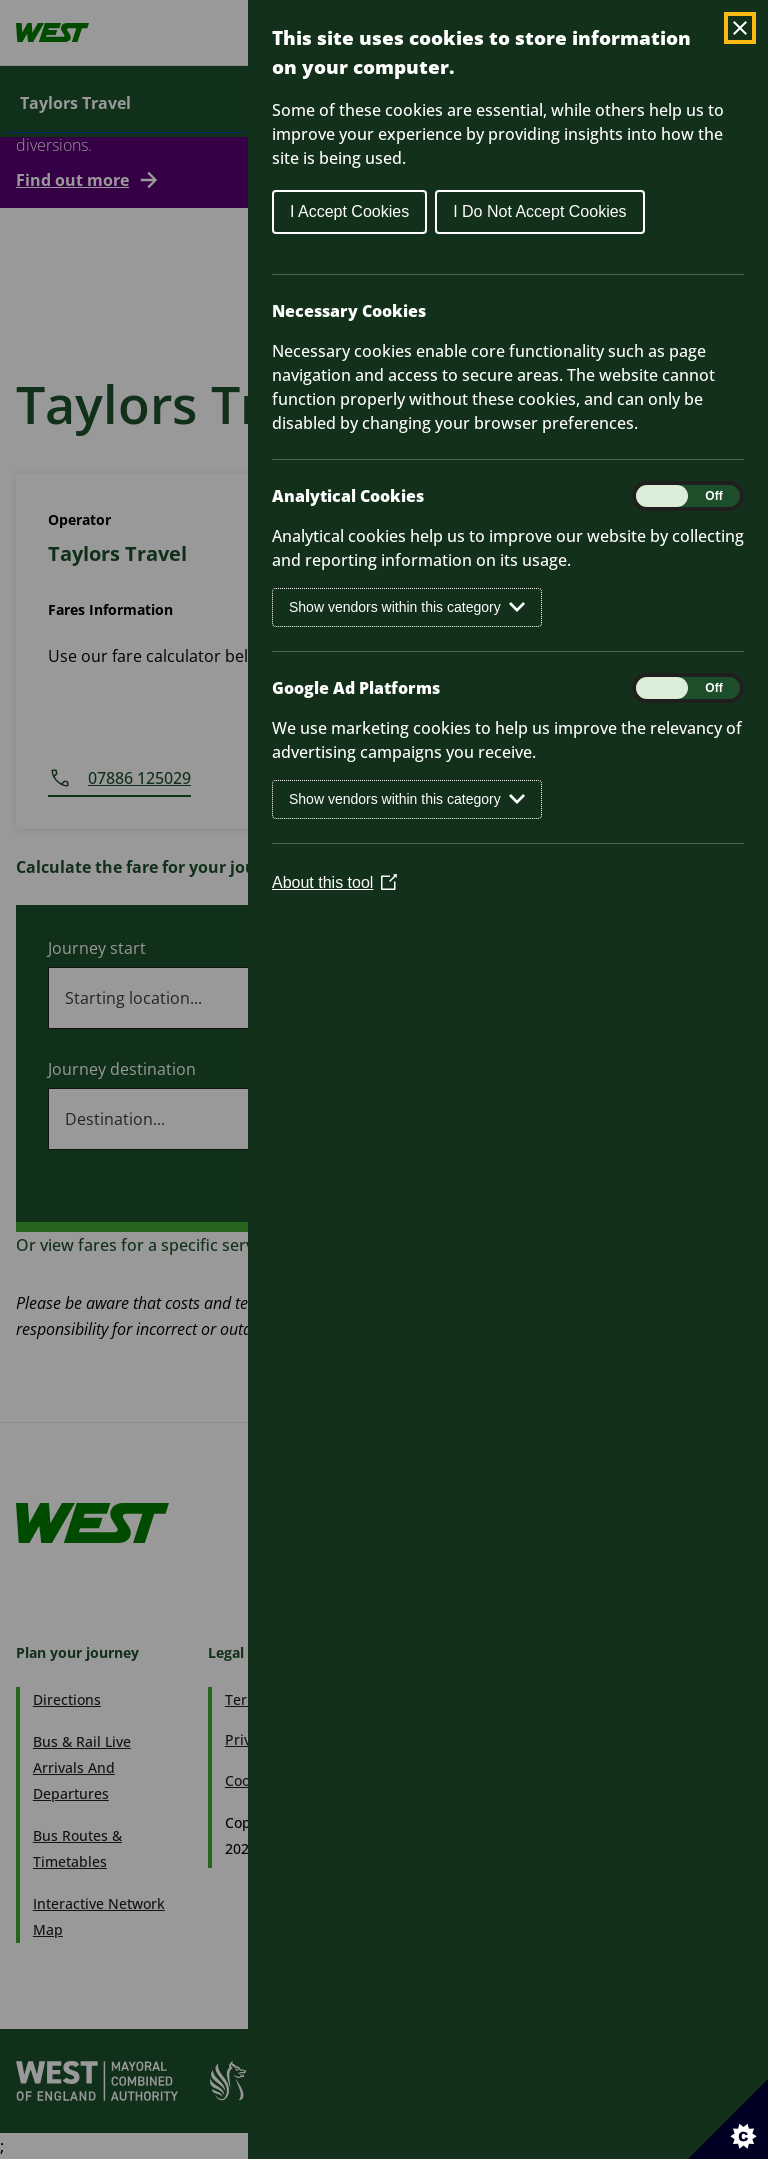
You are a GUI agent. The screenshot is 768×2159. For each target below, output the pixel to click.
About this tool (334, 882)
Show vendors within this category (407, 607)
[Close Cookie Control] (740, 28)
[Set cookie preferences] (728, 2119)
